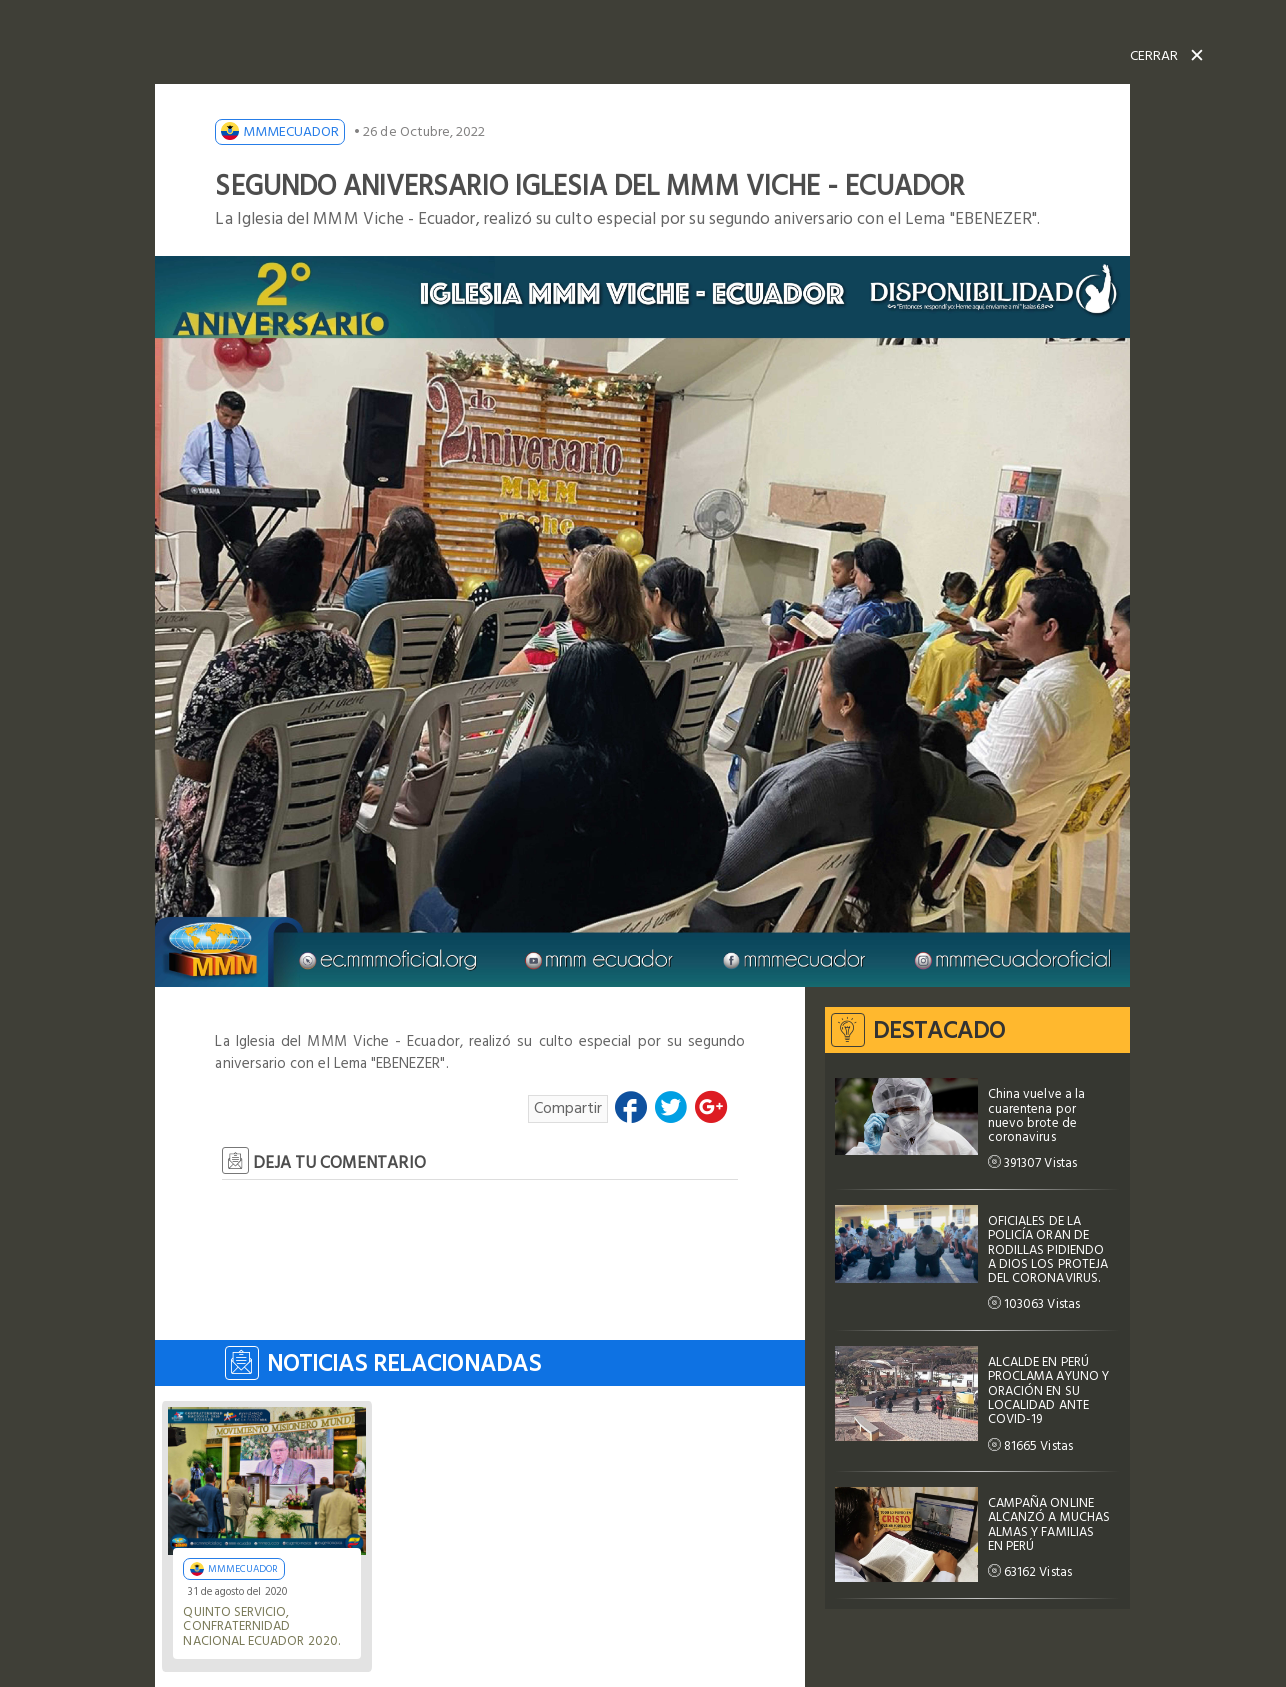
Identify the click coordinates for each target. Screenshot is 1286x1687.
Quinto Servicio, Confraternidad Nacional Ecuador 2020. (261, 1627)
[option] (642, 621)
